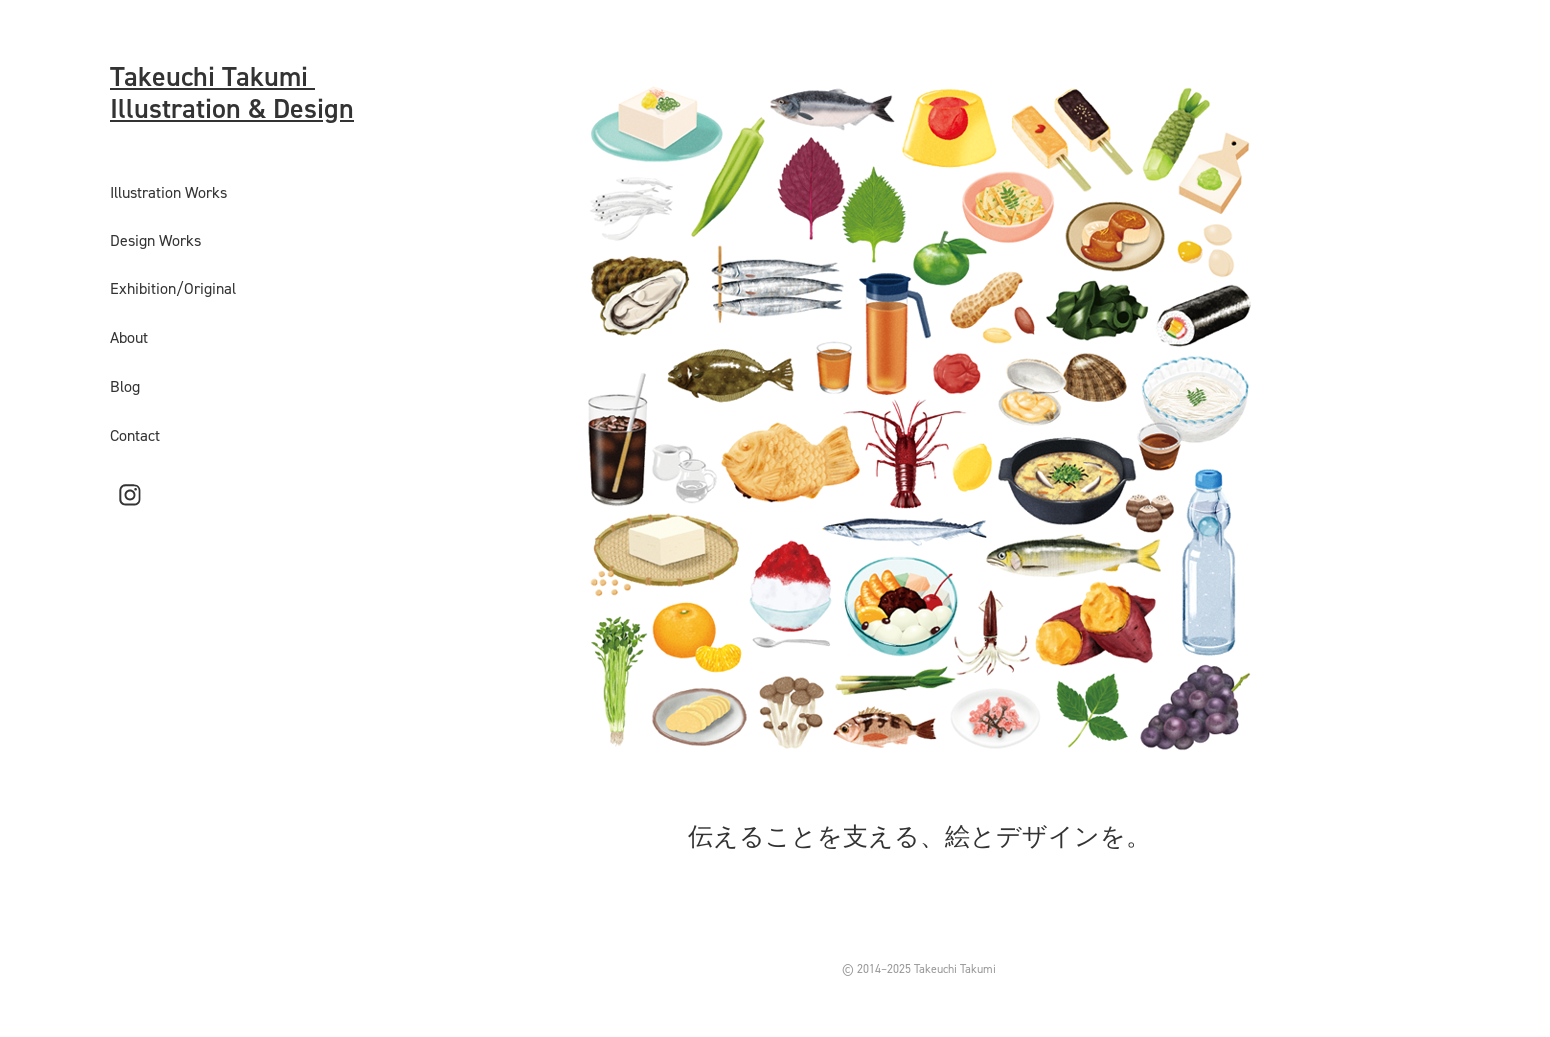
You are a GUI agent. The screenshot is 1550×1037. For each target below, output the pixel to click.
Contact (135, 435)
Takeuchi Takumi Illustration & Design (232, 92)
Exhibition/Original (173, 288)
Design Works (155, 240)
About (129, 337)
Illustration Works (168, 192)
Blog (125, 386)
